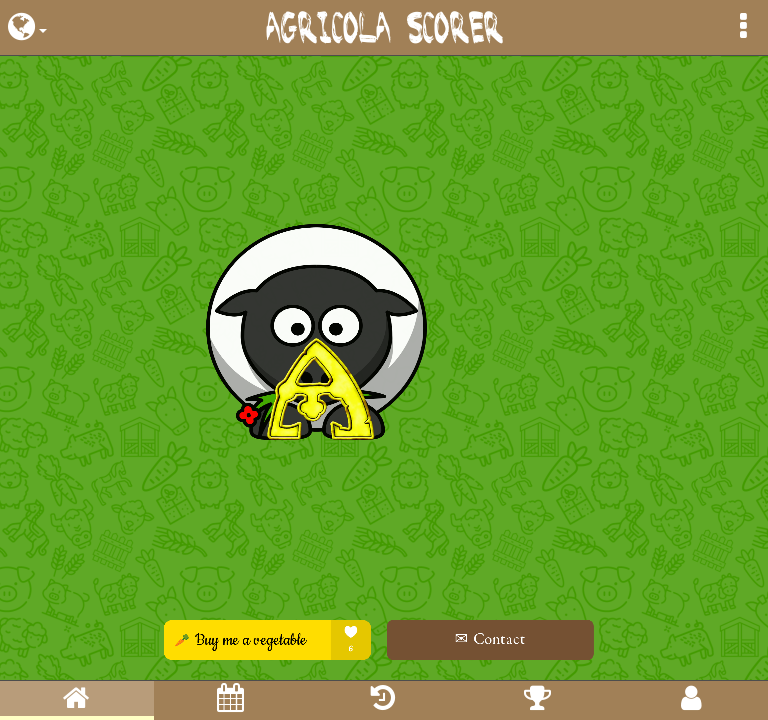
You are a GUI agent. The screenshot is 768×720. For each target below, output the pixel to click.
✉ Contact (484, 638)
